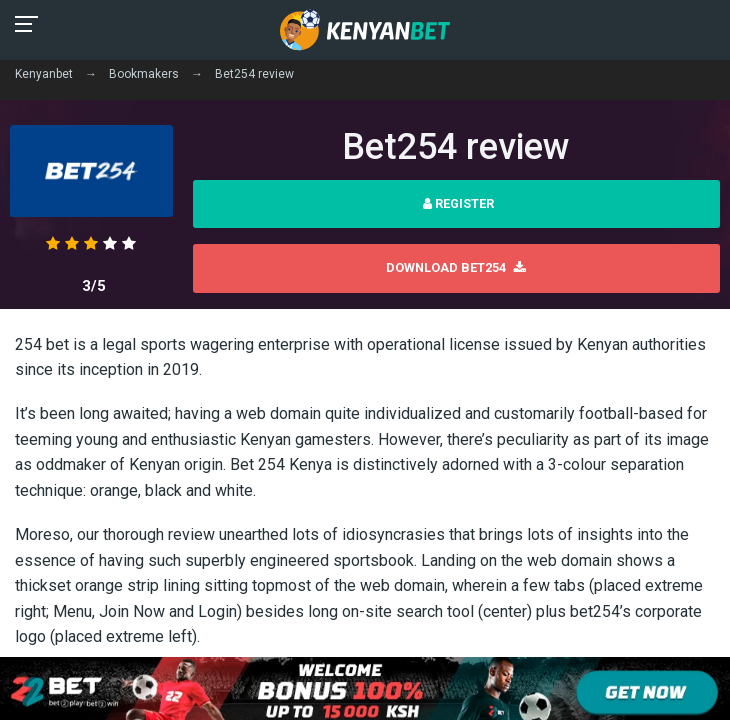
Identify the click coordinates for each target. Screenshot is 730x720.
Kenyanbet (44, 74)
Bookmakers (144, 74)
